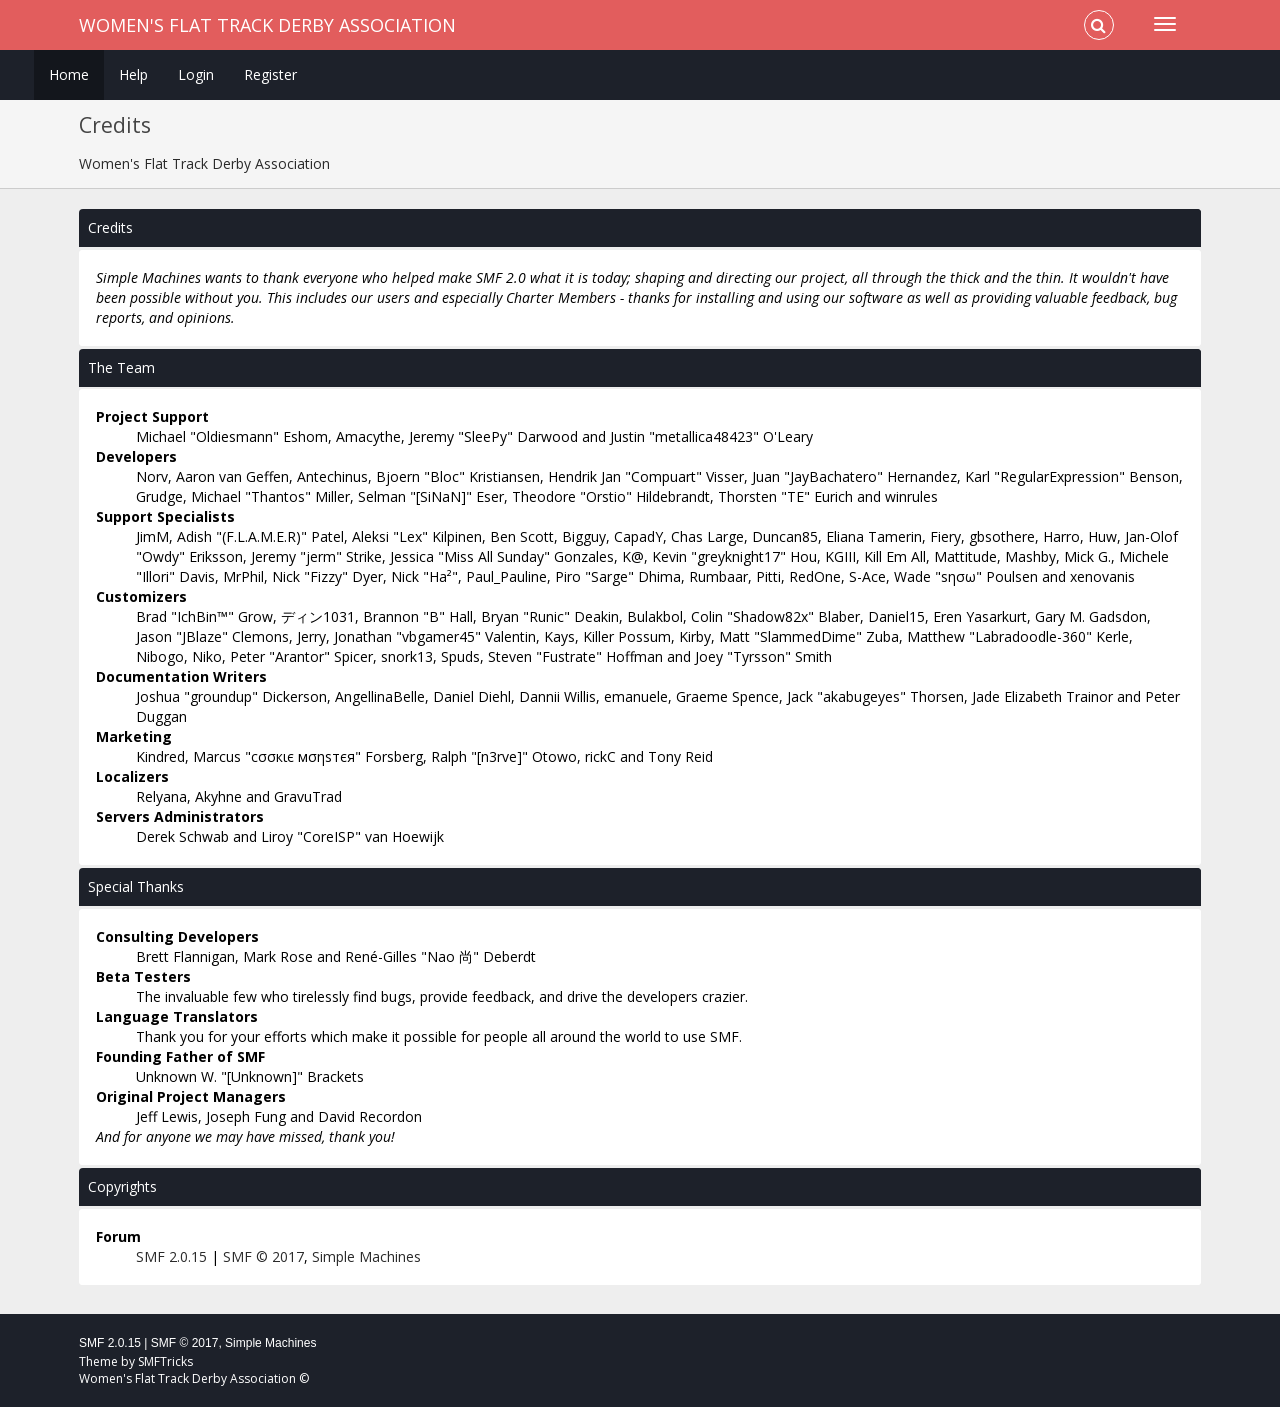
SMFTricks (165, 1361)
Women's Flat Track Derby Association (267, 25)
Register (270, 74)
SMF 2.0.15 (171, 1256)
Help (133, 74)
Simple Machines (366, 1256)
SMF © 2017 (263, 1256)
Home (69, 74)
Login (196, 74)
